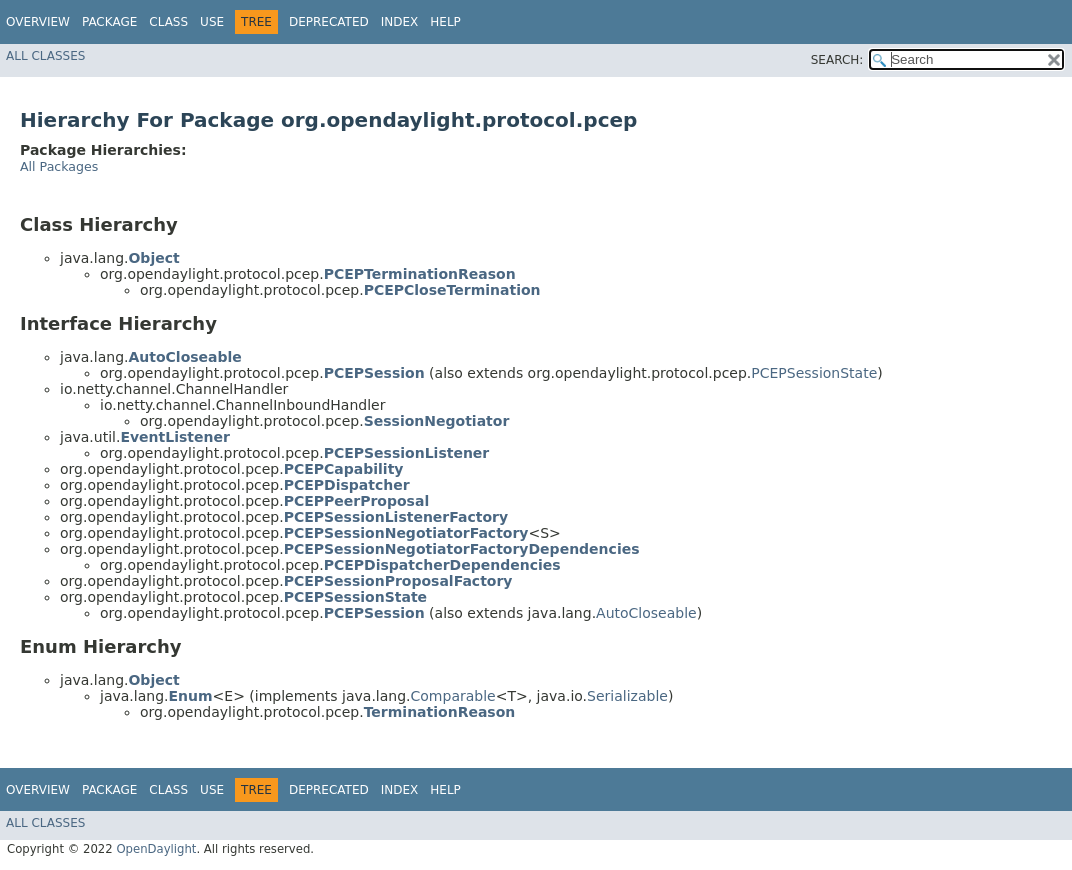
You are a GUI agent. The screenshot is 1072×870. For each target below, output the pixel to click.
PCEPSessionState (814, 373)
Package (109, 22)
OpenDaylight (156, 849)
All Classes (45, 56)
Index (400, 22)
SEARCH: (837, 60)
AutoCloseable (646, 613)
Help (445, 22)
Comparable (453, 696)
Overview (38, 22)
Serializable (627, 696)
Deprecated (329, 22)
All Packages (59, 166)
